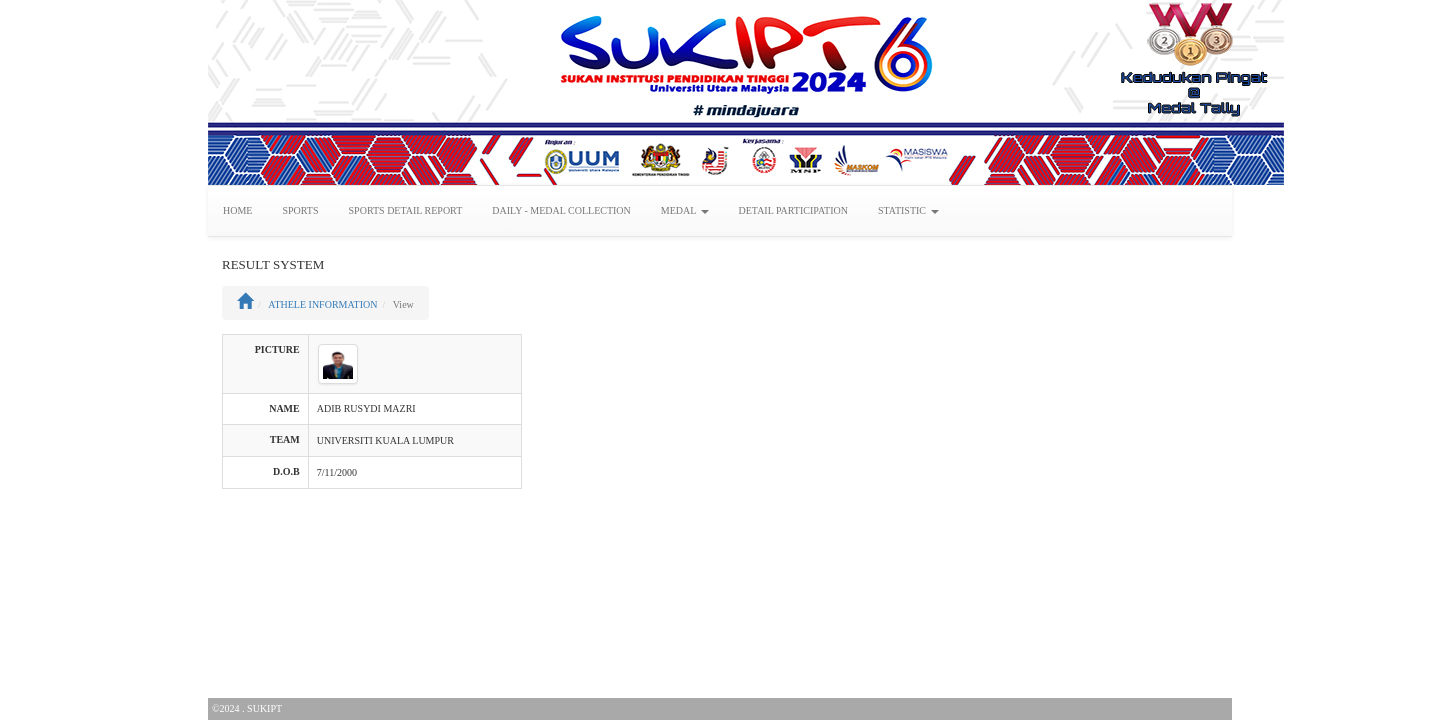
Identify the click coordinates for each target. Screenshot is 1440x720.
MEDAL (685, 210)
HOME (237, 210)
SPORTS (300, 210)
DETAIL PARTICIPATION (793, 210)
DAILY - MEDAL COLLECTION (561, 210)
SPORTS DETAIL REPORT (406, 210)
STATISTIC (908, 210)
